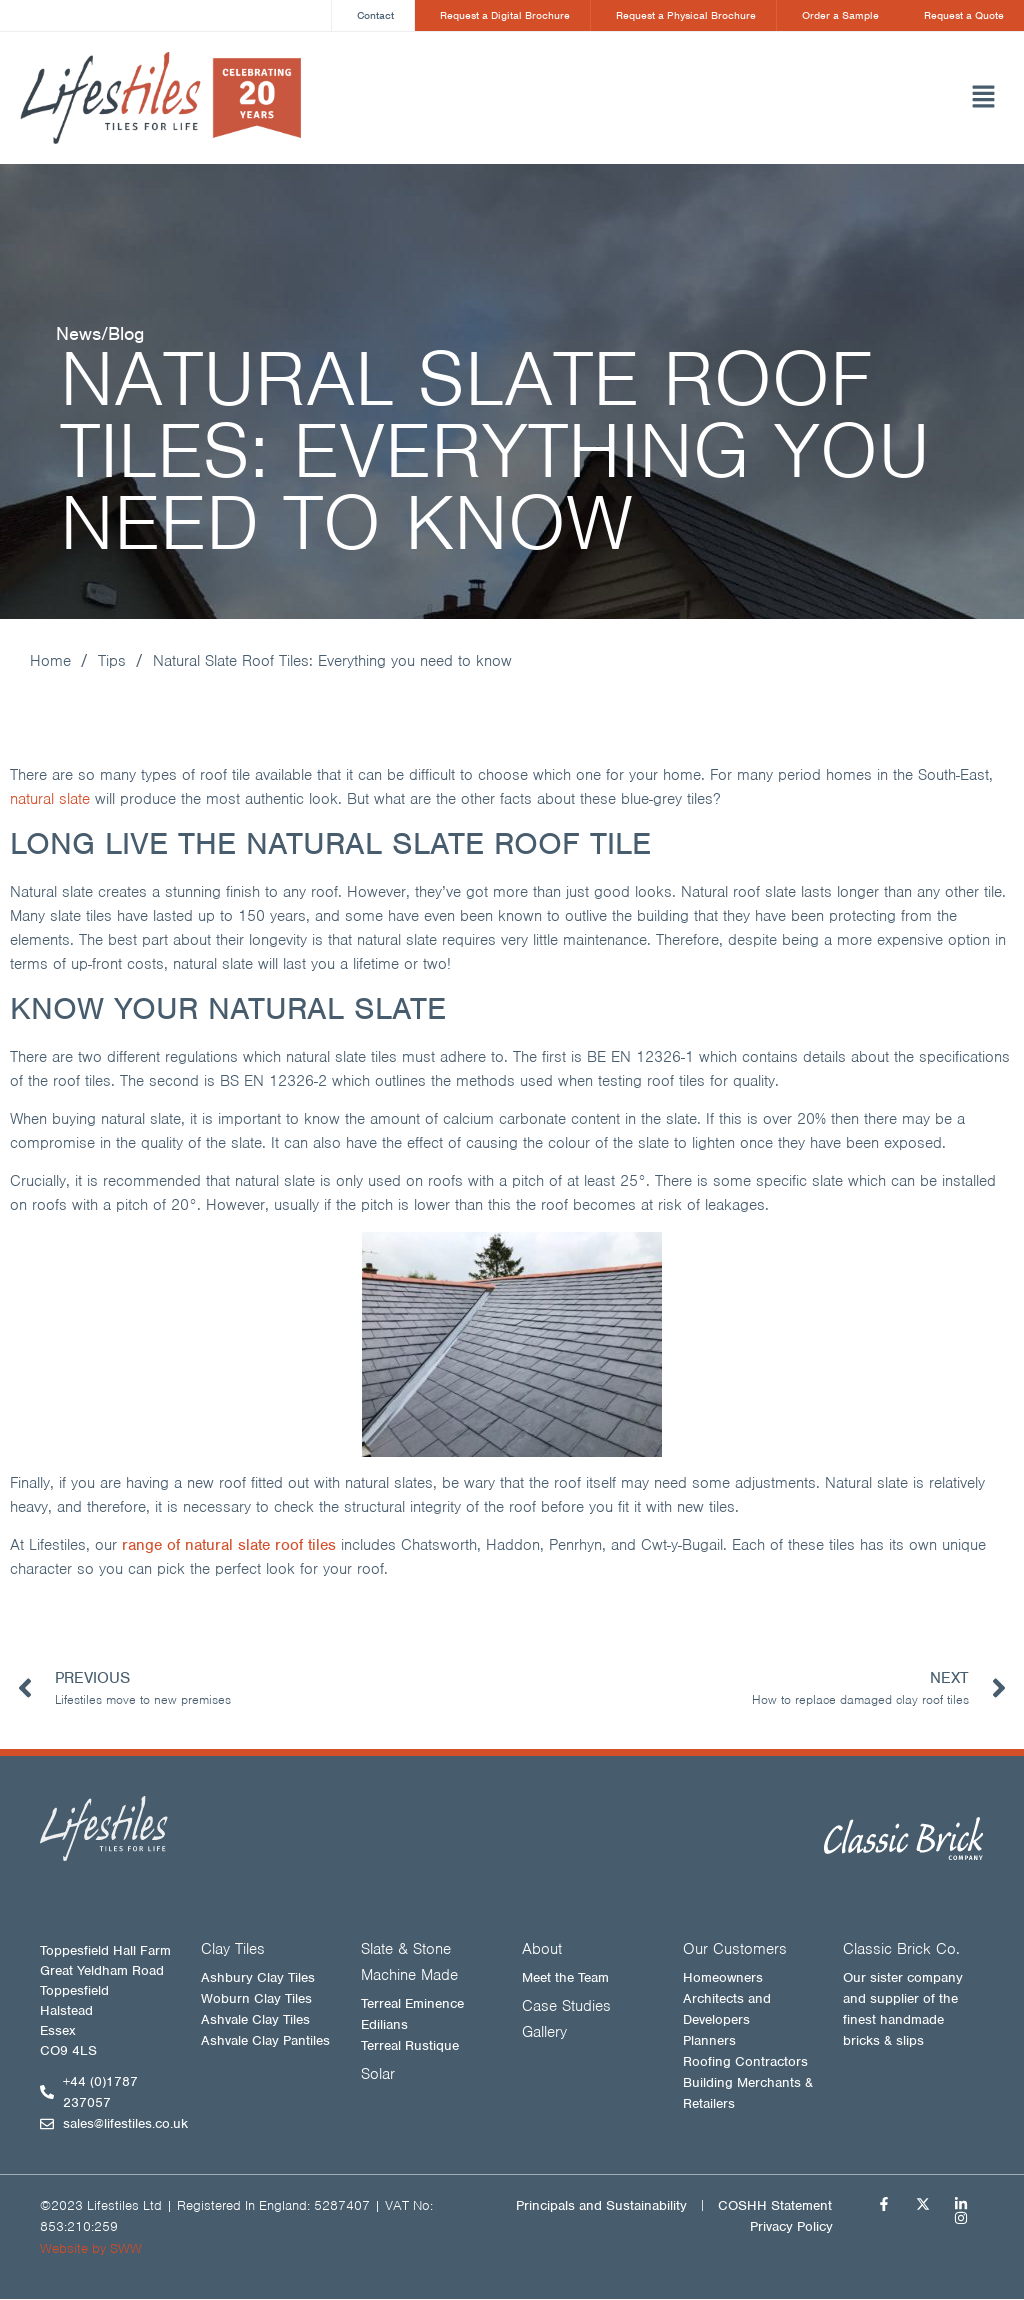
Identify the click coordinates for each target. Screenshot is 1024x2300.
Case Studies (566, 2007)
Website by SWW (91, 2249)
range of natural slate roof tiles (229, 1546)
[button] (713, 99)
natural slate (50, 800)
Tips (112, 662)
